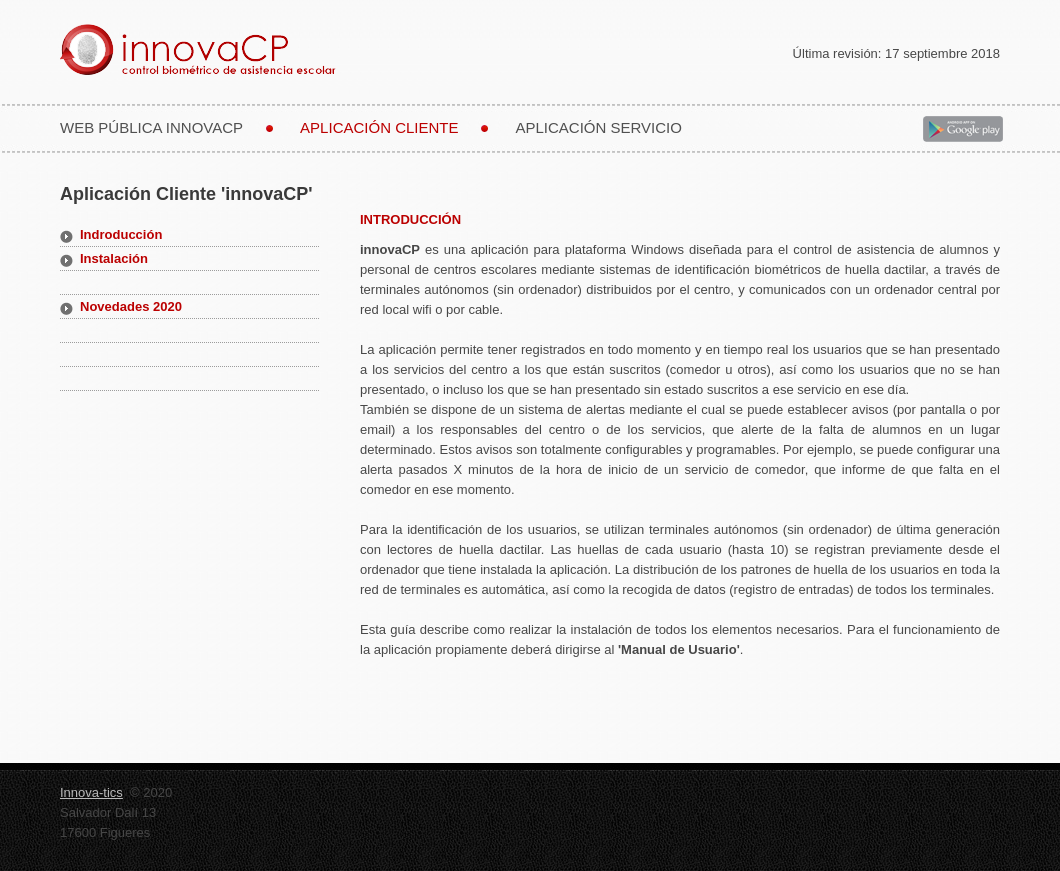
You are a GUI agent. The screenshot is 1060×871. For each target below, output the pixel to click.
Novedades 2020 (131, 306)
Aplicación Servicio (598, 127)
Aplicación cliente (379, 127)
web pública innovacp (151, 127)
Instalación (114, 258)
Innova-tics (91, 792)
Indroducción (121, 234)
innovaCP (225, 49)
